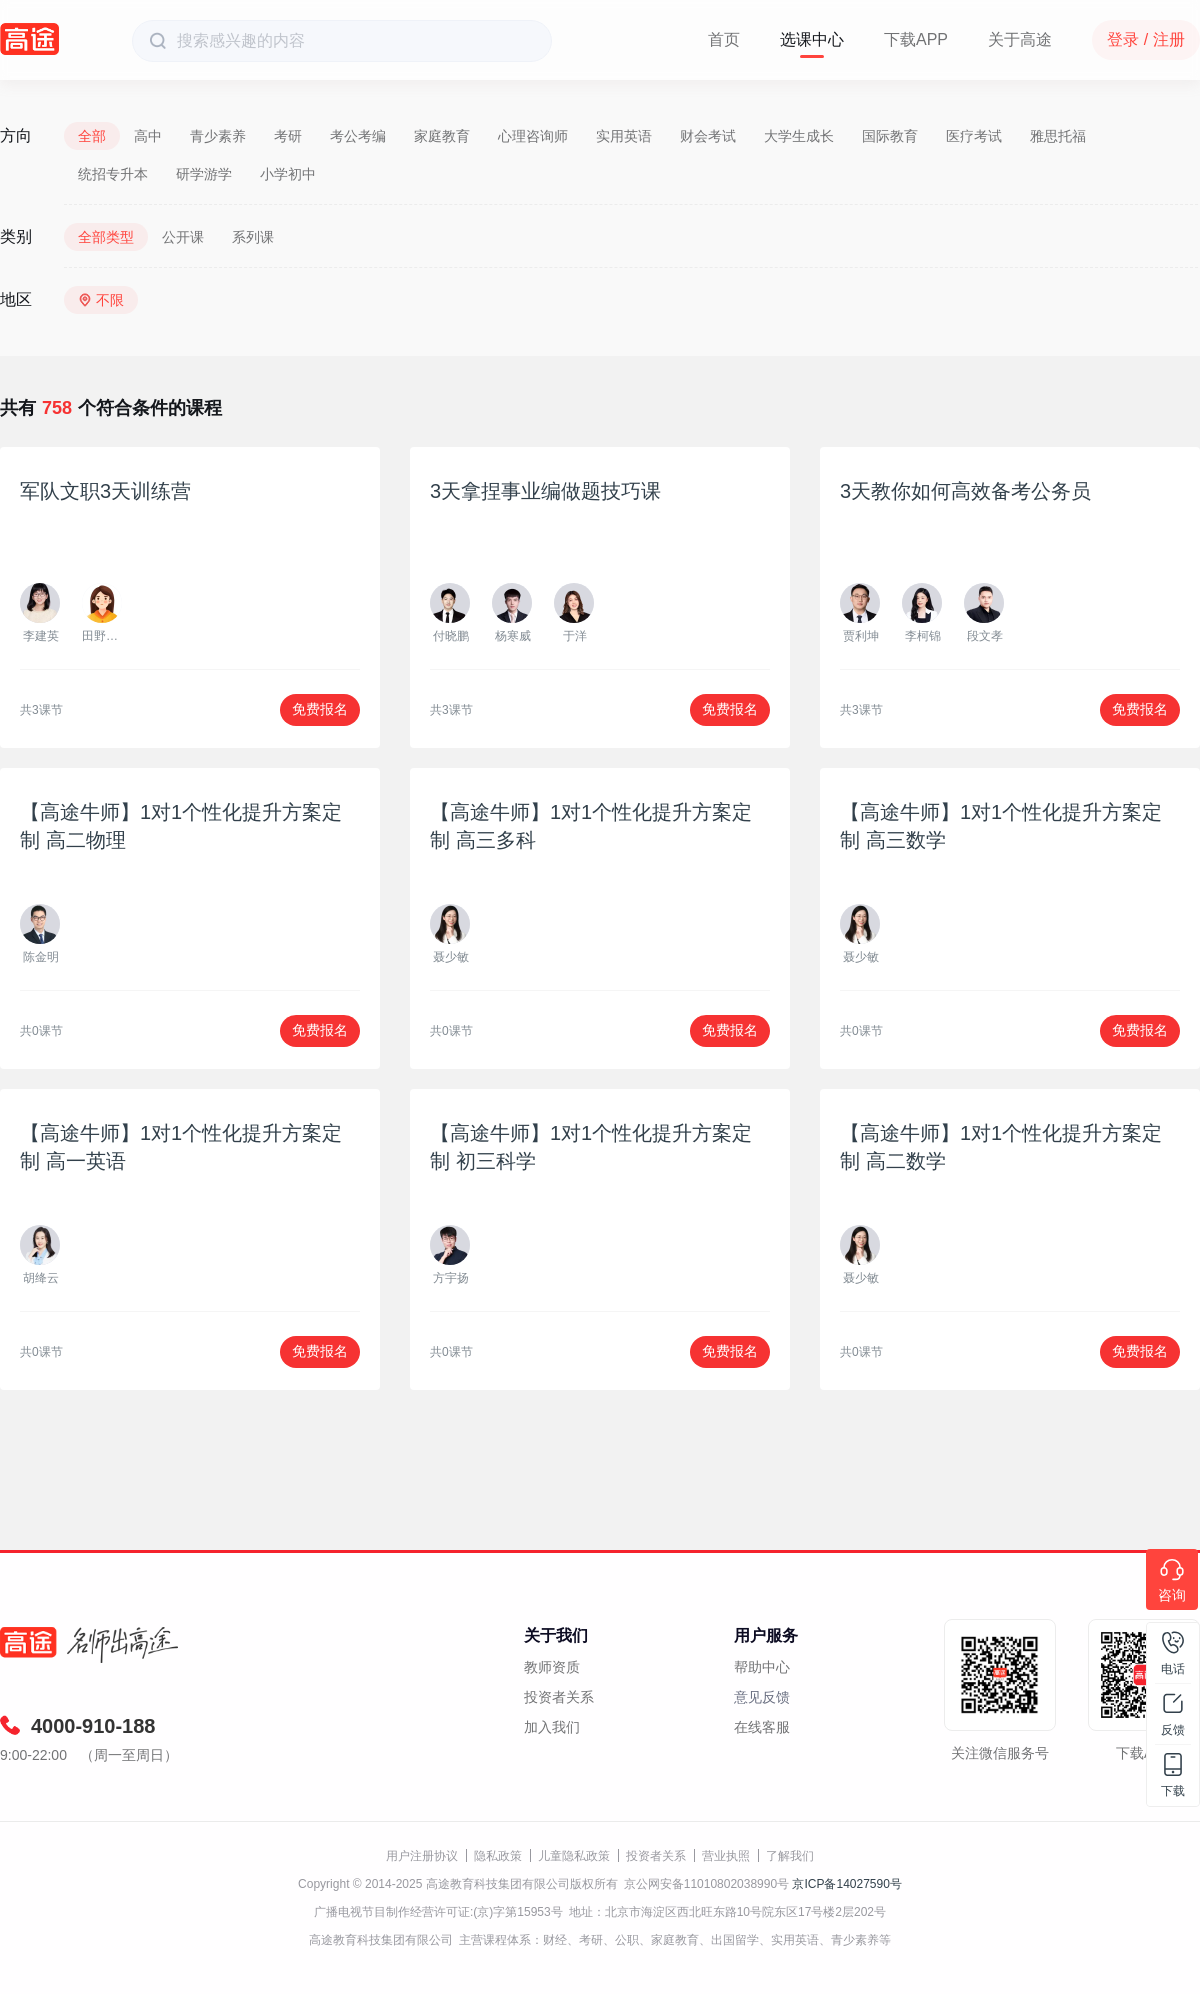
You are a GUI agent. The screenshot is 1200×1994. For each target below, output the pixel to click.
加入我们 (552, 1727)
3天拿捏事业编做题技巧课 (545, 491)
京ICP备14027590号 (846, 1884)
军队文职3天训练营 (105, 491)
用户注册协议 (422, 1856)
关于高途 (1020, 39)
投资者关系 (559, 1697)
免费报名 (320, 709)
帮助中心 (762, 1667)
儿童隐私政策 (574, 1856)
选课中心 (812, 39)
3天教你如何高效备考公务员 (965, 491)
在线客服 (762, 1727)
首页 (724, 39)
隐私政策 (498, 1856)
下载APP (916, 39)
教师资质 (552, 1667)
